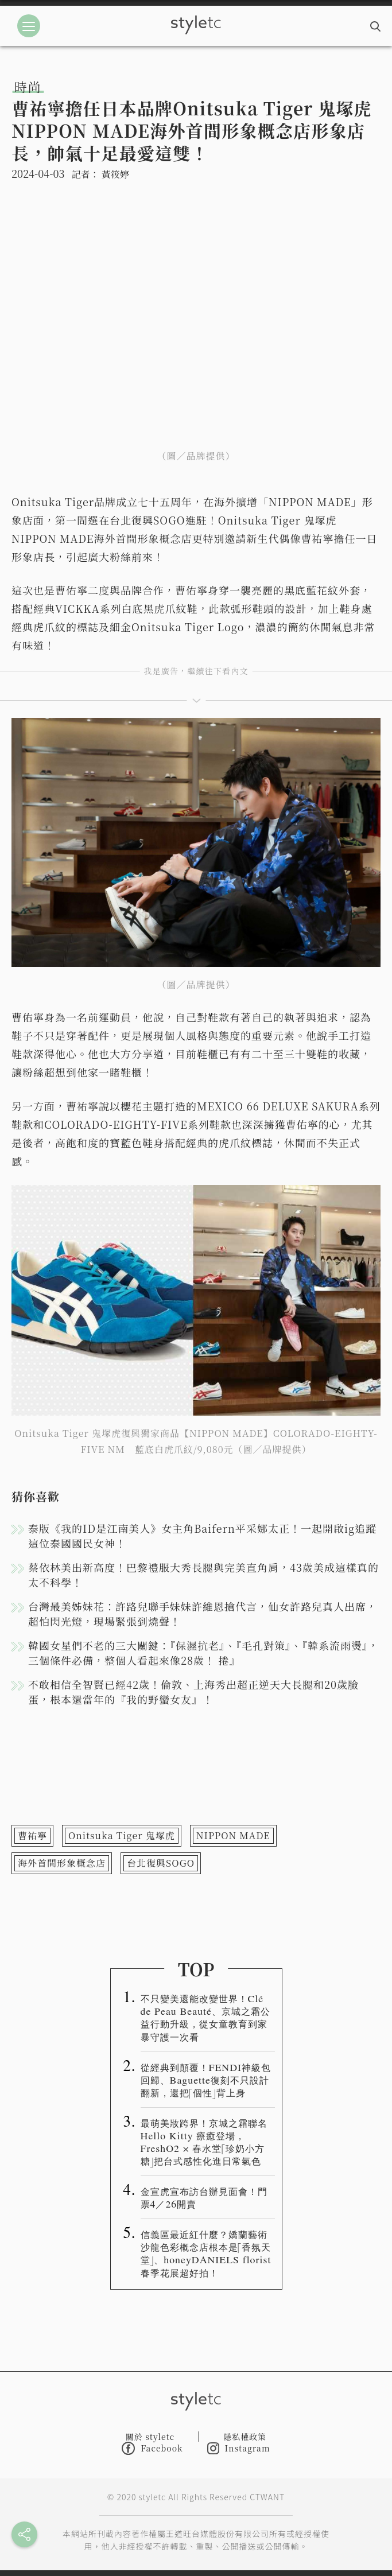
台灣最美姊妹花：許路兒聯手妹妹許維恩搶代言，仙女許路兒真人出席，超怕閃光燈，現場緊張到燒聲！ (202, 1614)
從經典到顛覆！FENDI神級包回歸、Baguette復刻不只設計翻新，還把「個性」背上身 (206, 2080)
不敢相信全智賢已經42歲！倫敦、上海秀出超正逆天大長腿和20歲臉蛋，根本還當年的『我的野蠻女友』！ (193, 1692)
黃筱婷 (115, 174)
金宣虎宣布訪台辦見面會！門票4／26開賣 (204, 2197)
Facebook (152, 2448)
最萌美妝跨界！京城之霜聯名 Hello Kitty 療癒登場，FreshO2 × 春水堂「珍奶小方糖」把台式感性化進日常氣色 (204, 2141)
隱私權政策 (244, 2436)
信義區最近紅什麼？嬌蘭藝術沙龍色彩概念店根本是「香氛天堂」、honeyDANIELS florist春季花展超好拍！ (206, 2253)
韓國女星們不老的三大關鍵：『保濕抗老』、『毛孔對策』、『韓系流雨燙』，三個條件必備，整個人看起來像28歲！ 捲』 (203, 1653)
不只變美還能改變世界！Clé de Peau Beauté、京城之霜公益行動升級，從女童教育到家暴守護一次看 (205, 2017)
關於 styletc (150, 2436)
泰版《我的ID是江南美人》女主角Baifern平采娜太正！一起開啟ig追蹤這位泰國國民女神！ (202, 1536)
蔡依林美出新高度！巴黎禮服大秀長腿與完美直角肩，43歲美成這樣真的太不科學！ (203, 1575)
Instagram (238, 2448)
